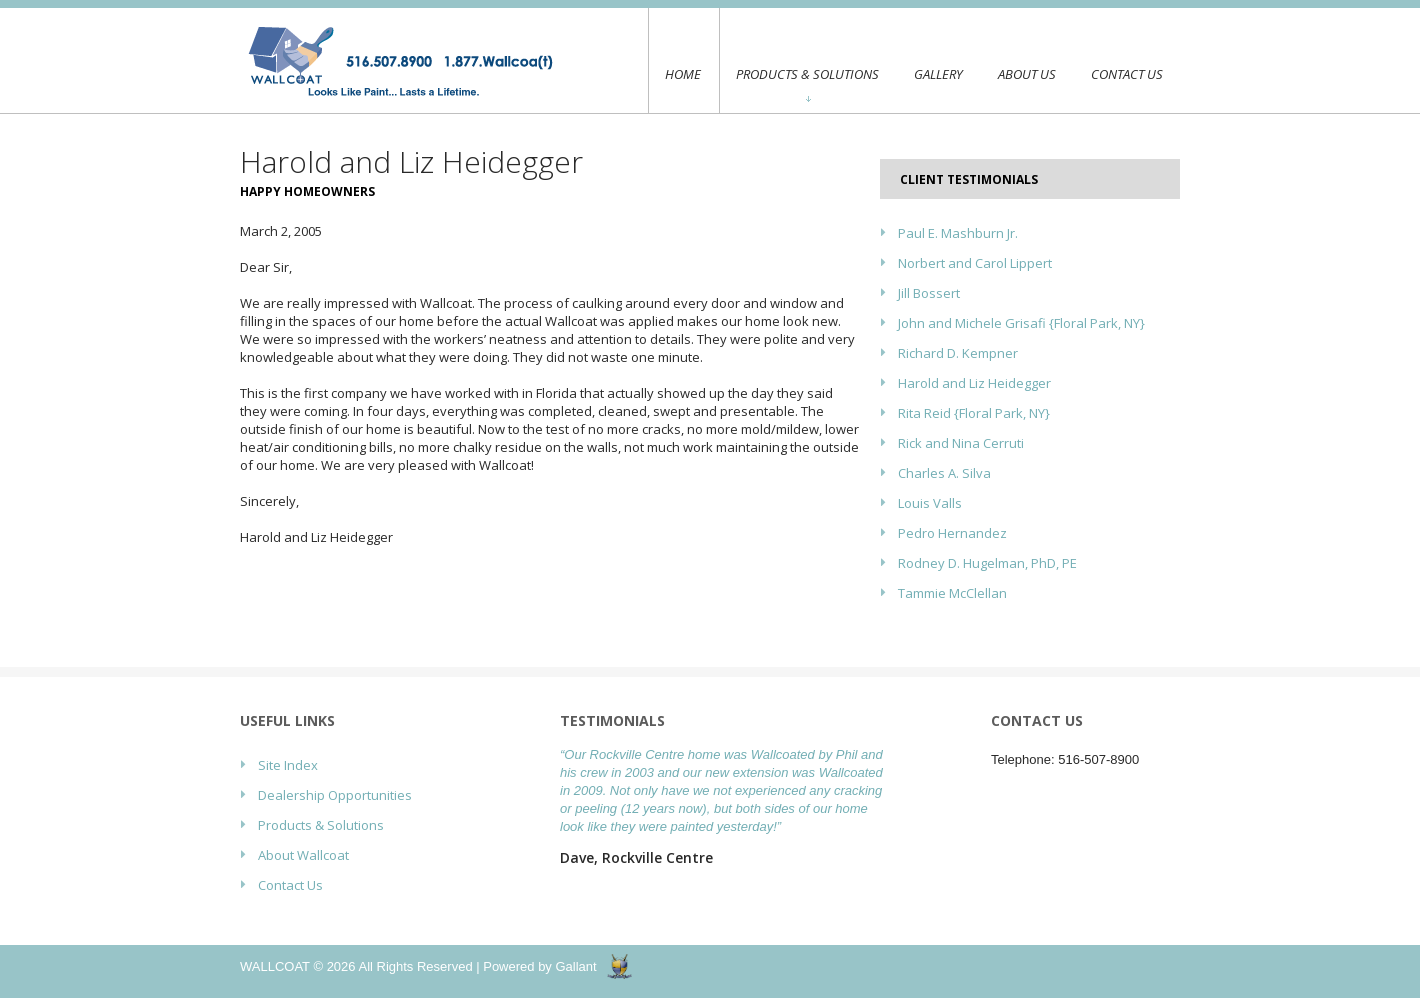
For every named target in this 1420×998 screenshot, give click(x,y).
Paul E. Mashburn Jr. (958, 233)
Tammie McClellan (952, 593)
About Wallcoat (303, 855)
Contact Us (1127, 74)
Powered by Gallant (539, 966)
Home (683, 60)
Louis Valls (930, 503)
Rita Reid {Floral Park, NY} (974, 413)
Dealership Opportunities (335, 795)
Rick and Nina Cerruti (961, 443)
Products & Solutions (807, 83)
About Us (1027, 74)
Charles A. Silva (944, 473)
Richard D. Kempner (958, 353)
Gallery (938, 74)
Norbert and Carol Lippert (975, 263)
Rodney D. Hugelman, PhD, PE (987, 563)
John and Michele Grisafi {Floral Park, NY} (1021, 323)
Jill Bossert (929, 293)
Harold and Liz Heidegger (974, 383)
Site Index (288, 765)
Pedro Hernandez (952, 533)
